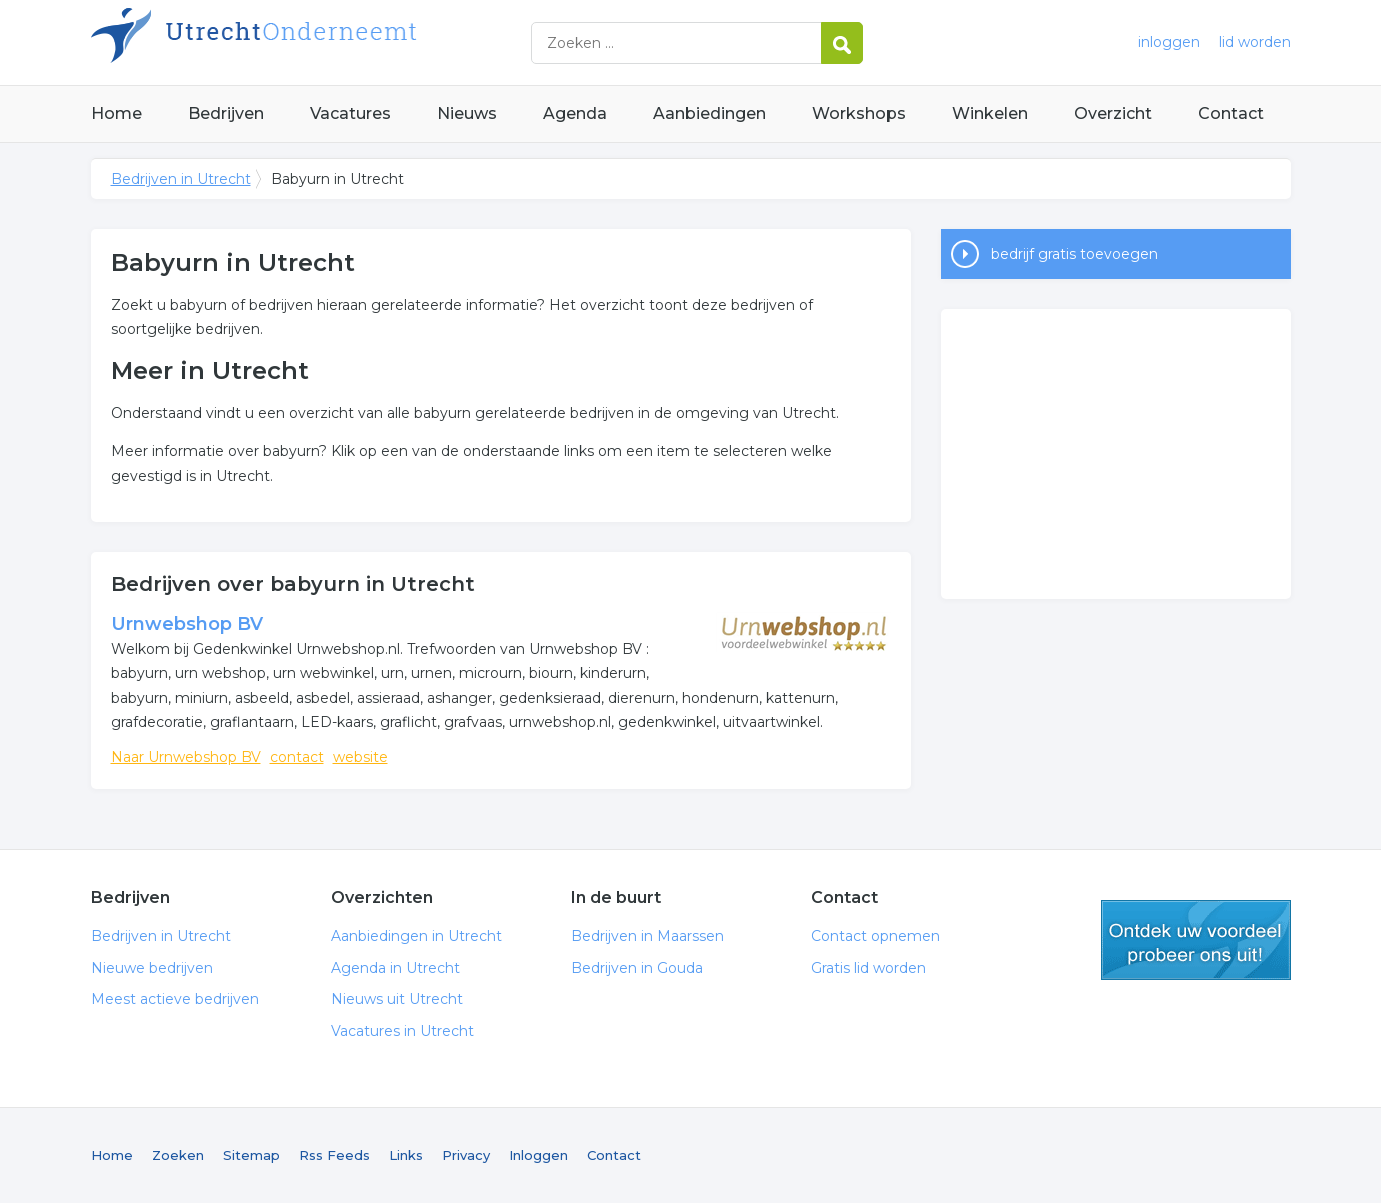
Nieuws (467, 113)
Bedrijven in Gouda (637, 968)
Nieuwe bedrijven (152, 968)
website (360, 757)
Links (406, 1155)
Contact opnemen (875, 936)
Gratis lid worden (868, 968)
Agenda (575, 113)
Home (116, 113)
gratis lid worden (1196, 940)
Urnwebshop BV (187, 624)
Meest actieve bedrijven (175, 999)
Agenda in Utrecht (395, 968)
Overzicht (1113, 113)
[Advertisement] (1116, 454)
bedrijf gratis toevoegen (1074, 254)
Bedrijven (226, 113)
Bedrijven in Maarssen (647, 936)
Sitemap (251, 1155)
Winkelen (990, 113)
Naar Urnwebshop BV (186, 757)
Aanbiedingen (709, 113)
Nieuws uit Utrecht (397, 999)
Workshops (859, 113)
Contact (1231, 113)
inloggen (1169, 42)
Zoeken (178, 1155)
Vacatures (350, 113)
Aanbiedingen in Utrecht (416, 936)
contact (297, 757)
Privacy (466, 1155)
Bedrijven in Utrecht (341, 42)
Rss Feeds (334, 1155)
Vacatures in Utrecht (402, 1031)
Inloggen (538, 1155)
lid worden (1255, 42)
